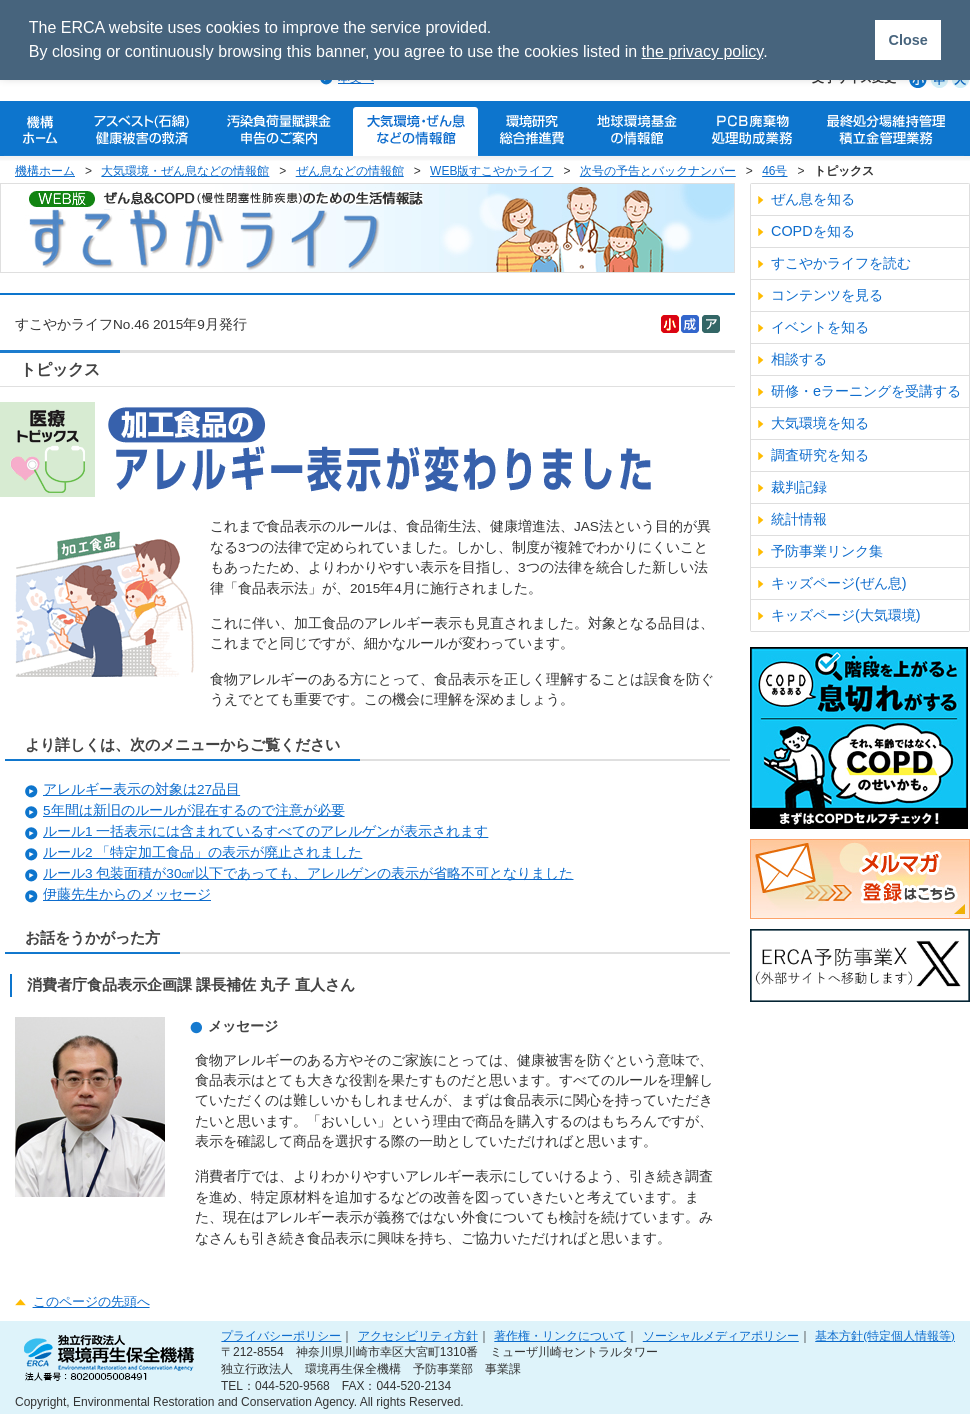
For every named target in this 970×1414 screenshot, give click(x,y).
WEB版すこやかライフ (491, 171)
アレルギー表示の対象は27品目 (141, 789)
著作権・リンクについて (560, 1335)
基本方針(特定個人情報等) (885, 1335)
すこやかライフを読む (841, 263)
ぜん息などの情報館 (350, 171)
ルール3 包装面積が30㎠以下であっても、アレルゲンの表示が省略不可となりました (308, 873)
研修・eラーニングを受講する (866, 391)
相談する (799, 359)
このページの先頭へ (91, 1301)
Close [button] (907, 40)
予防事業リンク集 (827, 551)
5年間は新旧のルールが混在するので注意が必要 (194, 810)
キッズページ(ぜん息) (839, 583)
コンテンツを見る (827, 295)
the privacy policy (703, 51)
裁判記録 (799, 487)
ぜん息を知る (813, 199)
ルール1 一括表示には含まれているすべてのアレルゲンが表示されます (265, 831)
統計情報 (799, 519)
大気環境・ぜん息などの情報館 (185, 171)
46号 (774, 171)
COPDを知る (813, 231)
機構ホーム (45, 171)
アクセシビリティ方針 (418, 1335)
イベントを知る (820, 327)
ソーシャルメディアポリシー (721, 1335)
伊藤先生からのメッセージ (127, 894)
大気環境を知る (820, 423)
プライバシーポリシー (281, 1335)
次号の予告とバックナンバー (658, 171)
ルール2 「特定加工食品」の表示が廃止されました (202, 852)
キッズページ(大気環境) (846, 615)
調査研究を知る (820, 455)
